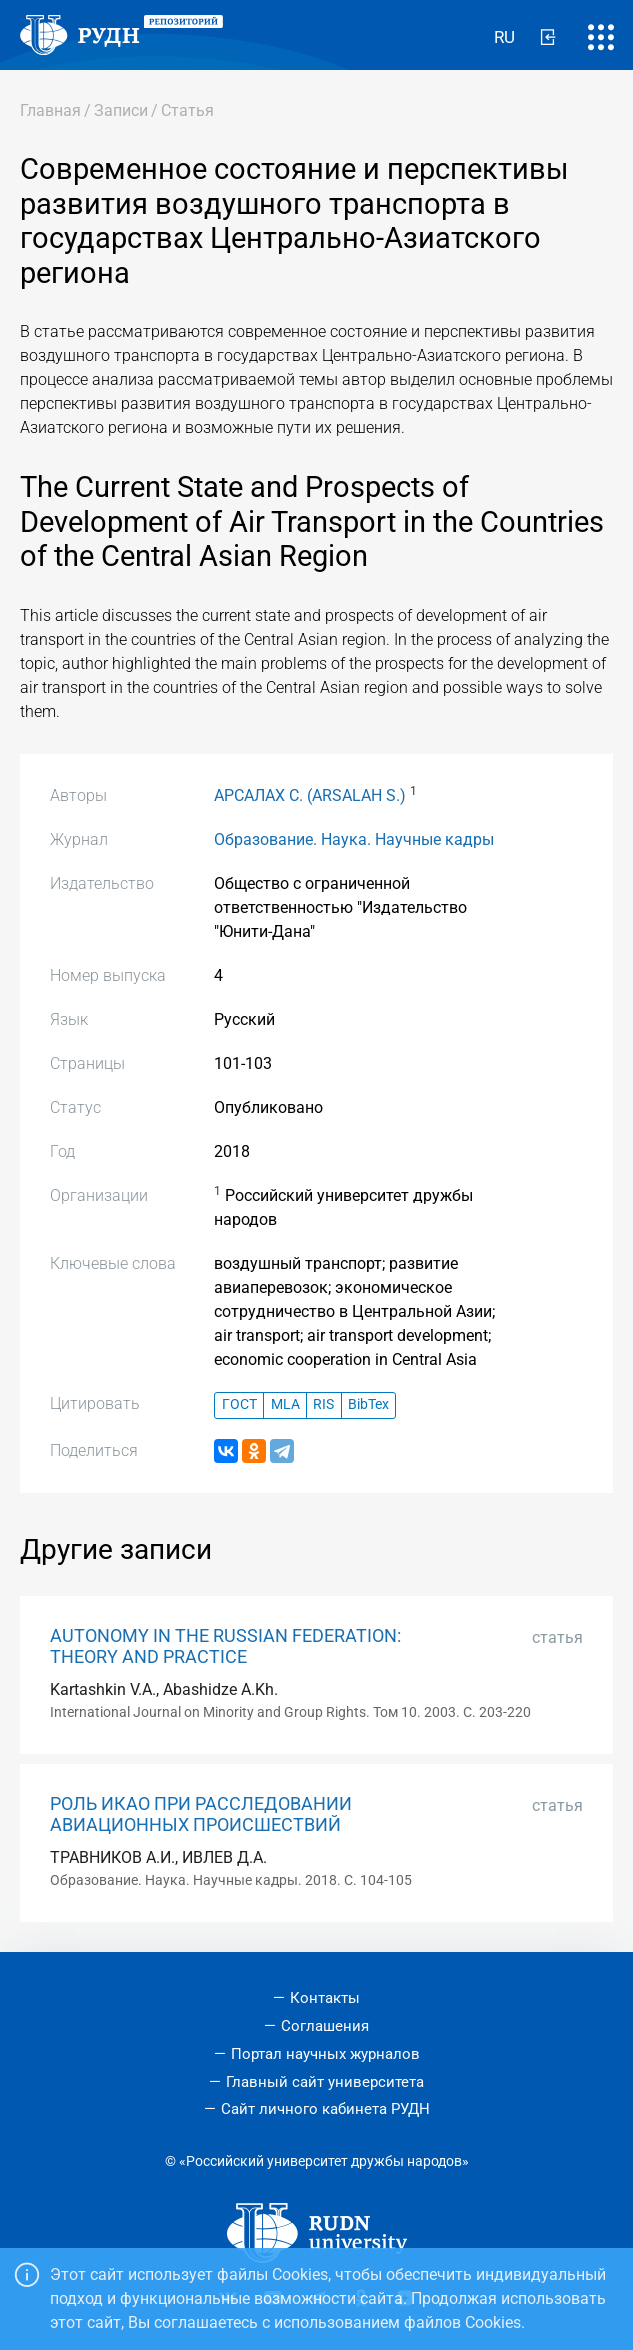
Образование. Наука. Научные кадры (354, 839)
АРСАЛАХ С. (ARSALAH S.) (310, 795)
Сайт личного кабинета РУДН (325, 2109)
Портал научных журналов (325, 2054)
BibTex (368, 1404)
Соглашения (325, 2026)
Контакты (325, 1998)
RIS (323, 1404)
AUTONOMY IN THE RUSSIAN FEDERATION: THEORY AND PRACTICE (225, 1646)
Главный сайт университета (325, 2082)
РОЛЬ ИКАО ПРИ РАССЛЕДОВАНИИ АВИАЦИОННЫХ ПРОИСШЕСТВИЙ (201, 1814)
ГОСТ (239, 1404)
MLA (285, 1404)
